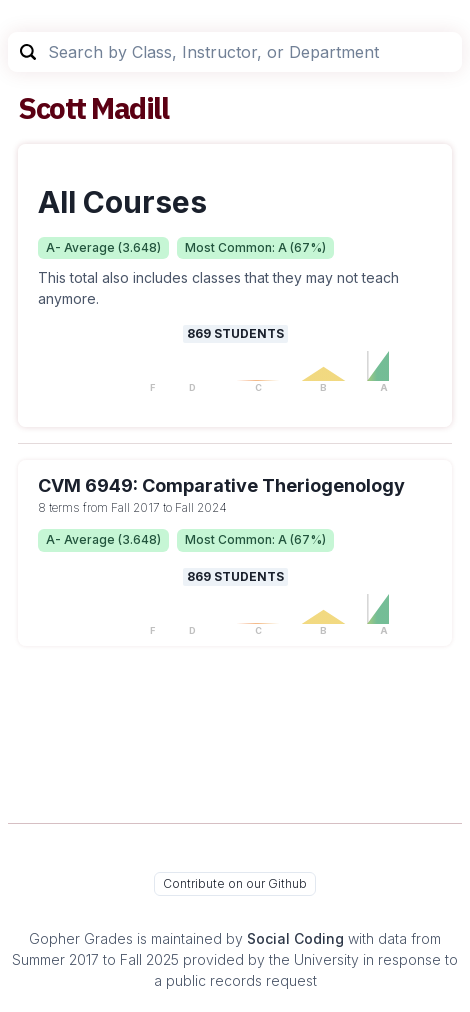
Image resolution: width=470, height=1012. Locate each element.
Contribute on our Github (235, 883)
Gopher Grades (81, 938)
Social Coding (295, 938)
